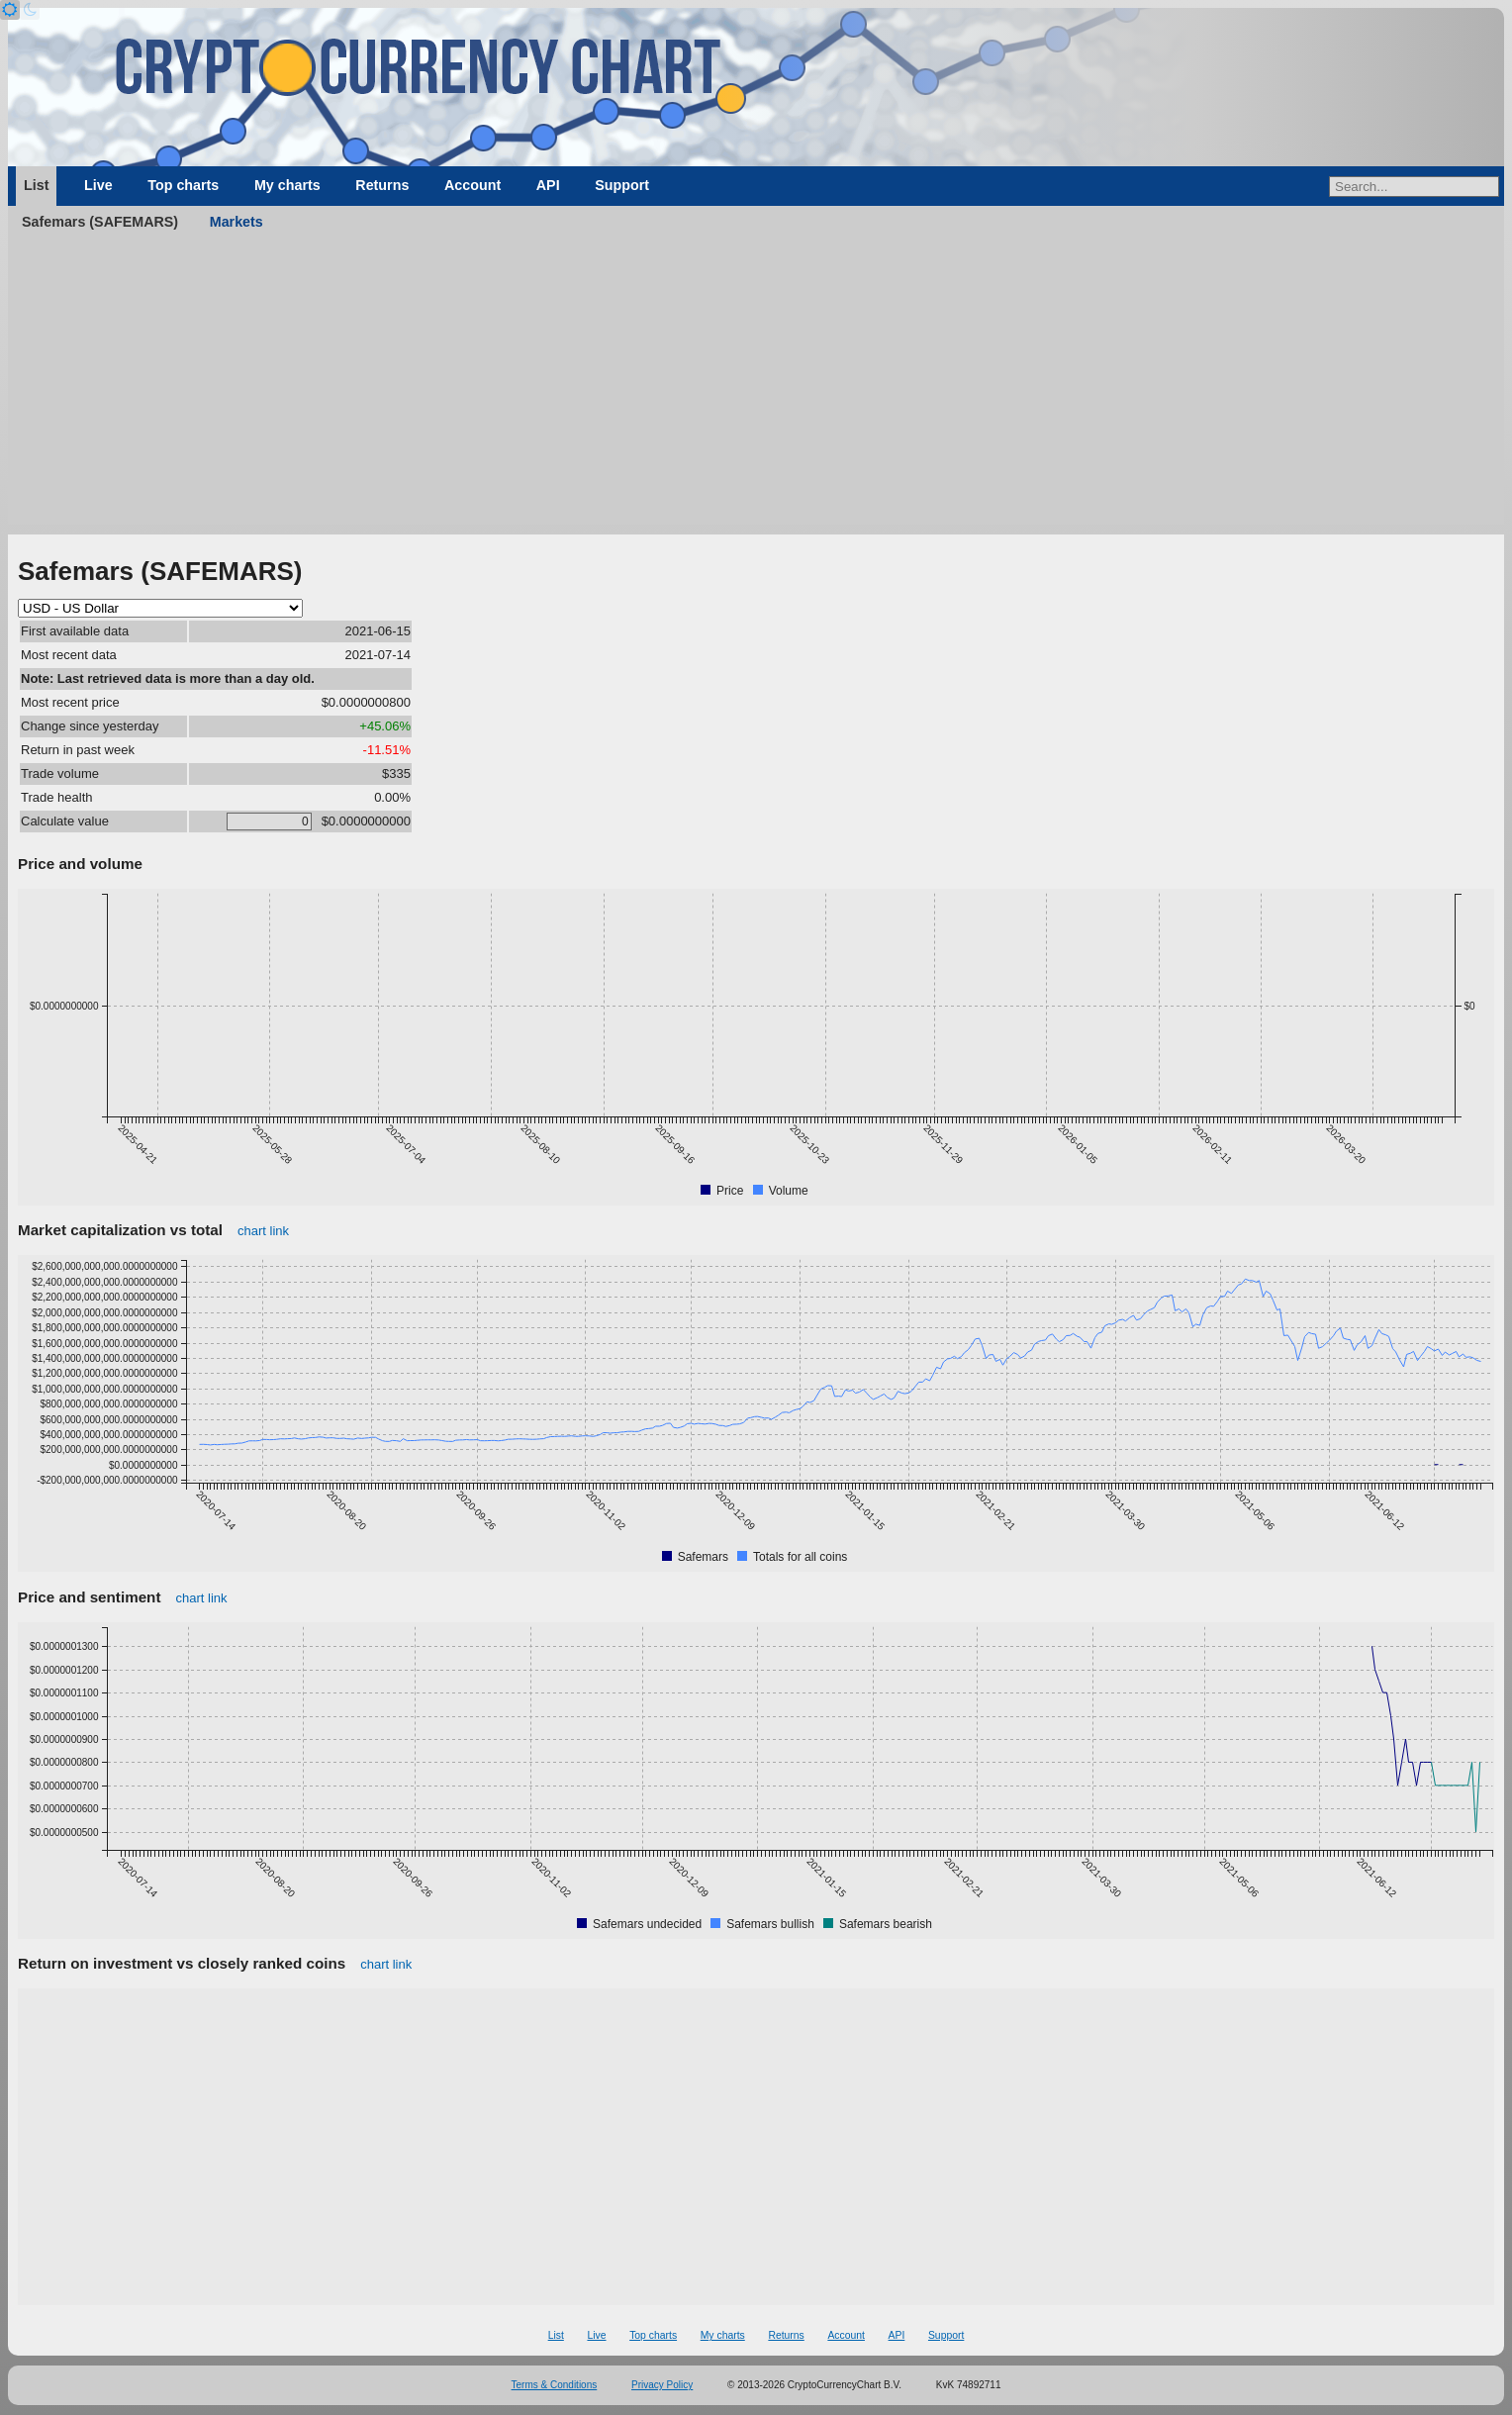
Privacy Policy (662, 2384)
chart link (263, 1230)
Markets (236, 222)
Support (622, 185)
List (36, 185)
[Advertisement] (756, 386)
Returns (382, 185)
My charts (287, 185)
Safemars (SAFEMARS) (100, 222)
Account (472, 185)
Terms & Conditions (555, 2384)
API (548, 185)
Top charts (183, 185)
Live (98, 185)
